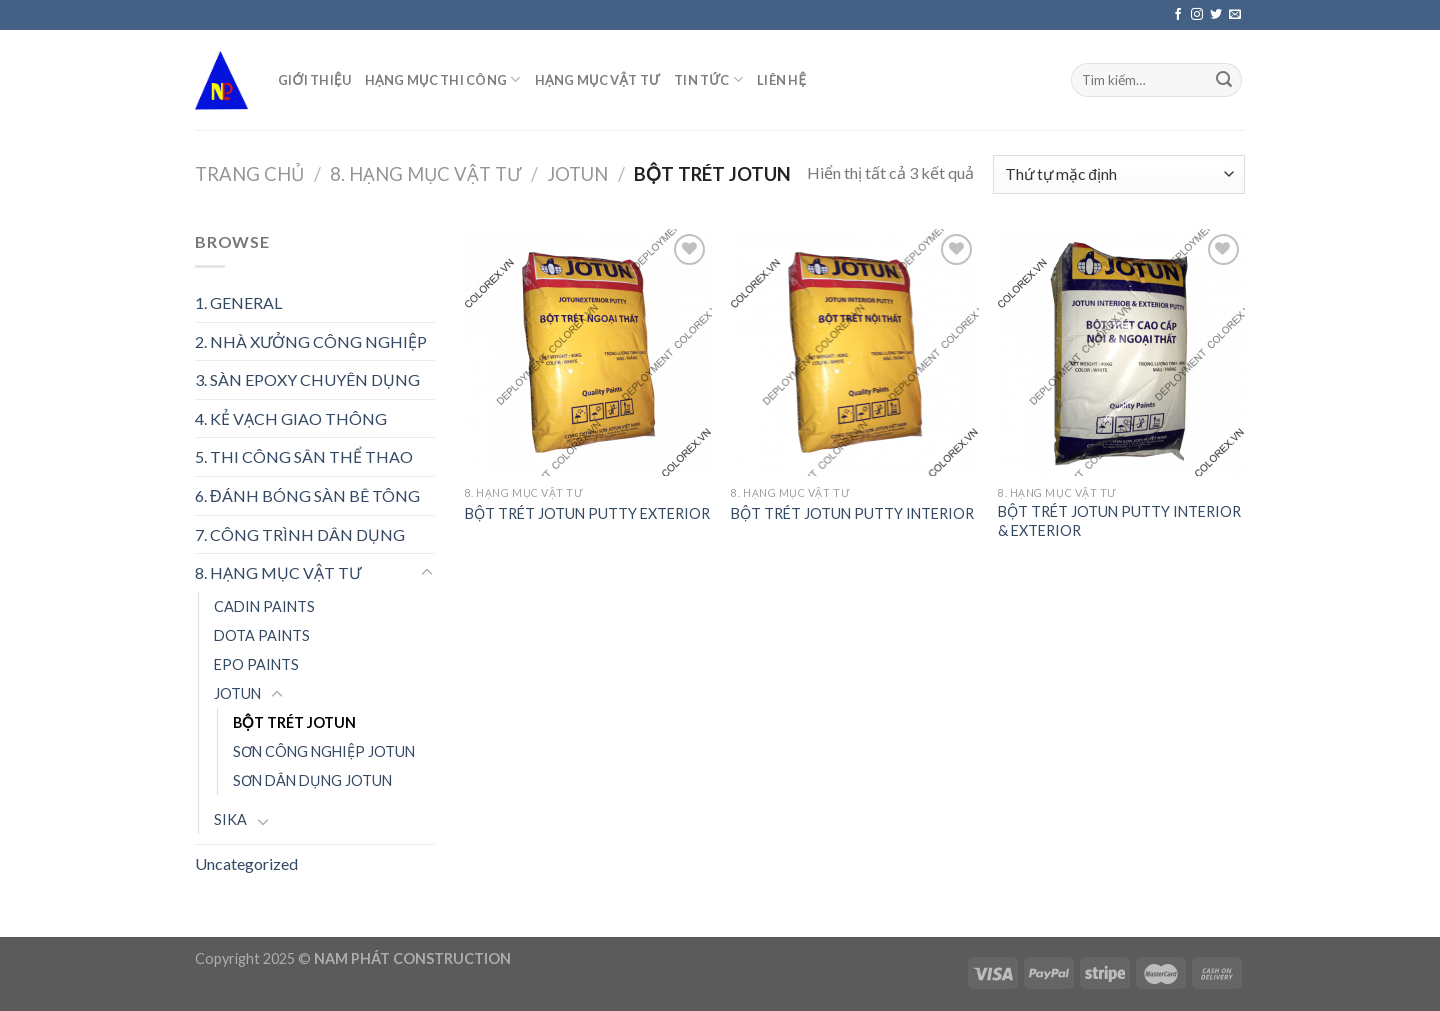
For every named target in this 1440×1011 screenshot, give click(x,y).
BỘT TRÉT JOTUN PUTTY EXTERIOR (587, 513)
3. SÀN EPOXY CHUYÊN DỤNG (307, 379)
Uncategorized (246, 863)
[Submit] (1224, 80)
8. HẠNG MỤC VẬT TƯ (425, 174)
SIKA (230, 819)
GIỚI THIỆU (314, 80)
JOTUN (577, 174)
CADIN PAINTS (264, 606)
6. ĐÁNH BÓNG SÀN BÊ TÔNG (307, 495)
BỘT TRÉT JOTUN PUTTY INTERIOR (852, 513)
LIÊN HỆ (781, 80)
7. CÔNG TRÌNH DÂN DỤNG (300, 534)
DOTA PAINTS (262, 635)
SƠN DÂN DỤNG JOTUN (312, 780)
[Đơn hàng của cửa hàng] (1119, 174)
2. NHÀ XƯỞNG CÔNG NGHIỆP (311, 341)
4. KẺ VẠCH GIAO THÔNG (291, 418)
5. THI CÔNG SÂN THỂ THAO (304, 456)
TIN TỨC (708, 79)
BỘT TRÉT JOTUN (294, 722)
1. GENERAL (238, 302)
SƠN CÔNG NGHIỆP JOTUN (324, 751)
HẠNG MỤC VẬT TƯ (597, 80)
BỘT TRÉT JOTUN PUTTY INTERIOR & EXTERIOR (1119, 521)
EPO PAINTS (256, 664)
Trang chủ (249, 174)
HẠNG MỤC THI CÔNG (443, 79)
